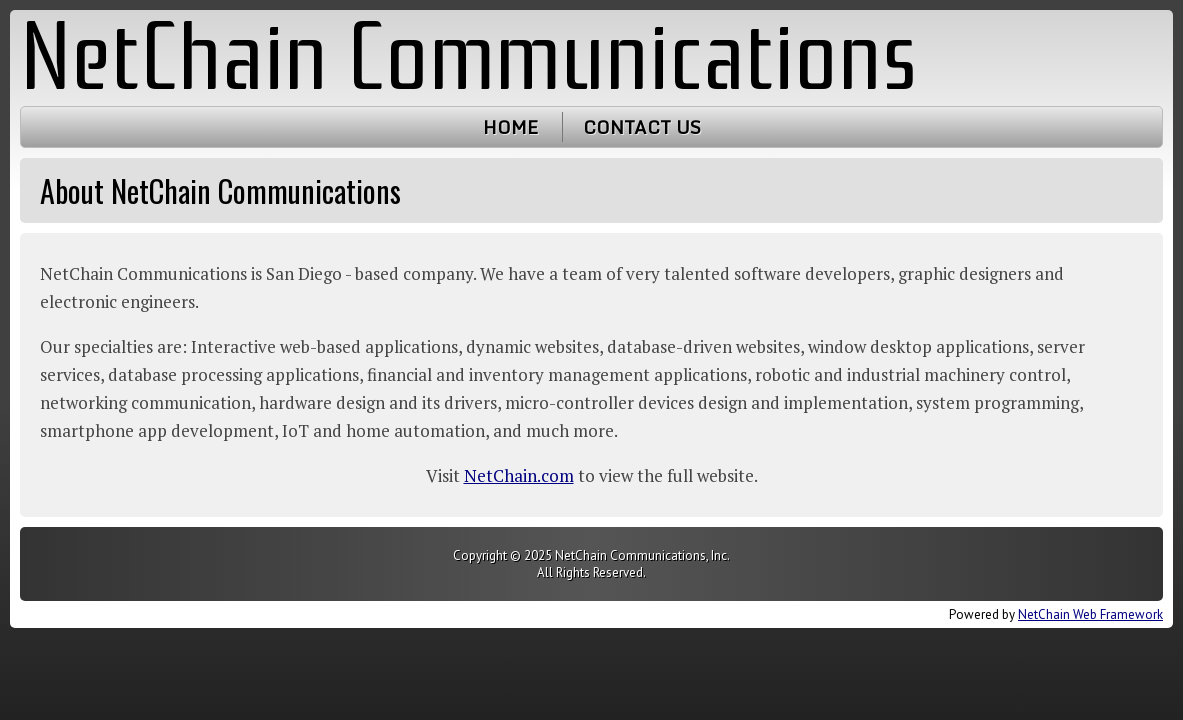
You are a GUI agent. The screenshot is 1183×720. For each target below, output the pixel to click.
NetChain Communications (469, 57)
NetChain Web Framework (1090, 614)
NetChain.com (519, 475)
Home (510, 127)
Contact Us (642, 127)
